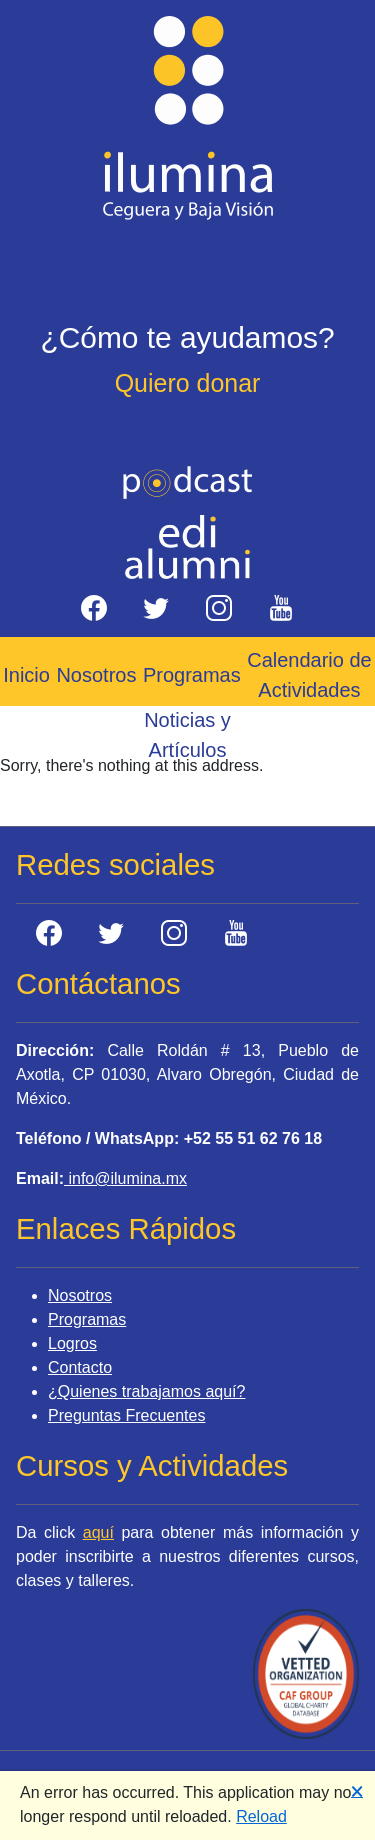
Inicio (26, 675)
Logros (72, 1343)
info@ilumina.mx (125, 1178)
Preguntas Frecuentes (126, 1415)
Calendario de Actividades (309, 675)
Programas (192, 675)
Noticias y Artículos (187, 735)
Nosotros (96, 675)
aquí (98, 1532)
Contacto (80, 1367)
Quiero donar (188, 383)
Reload (261, 1816)
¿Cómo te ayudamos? (187, 337)
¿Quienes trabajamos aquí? (146, 1391)
